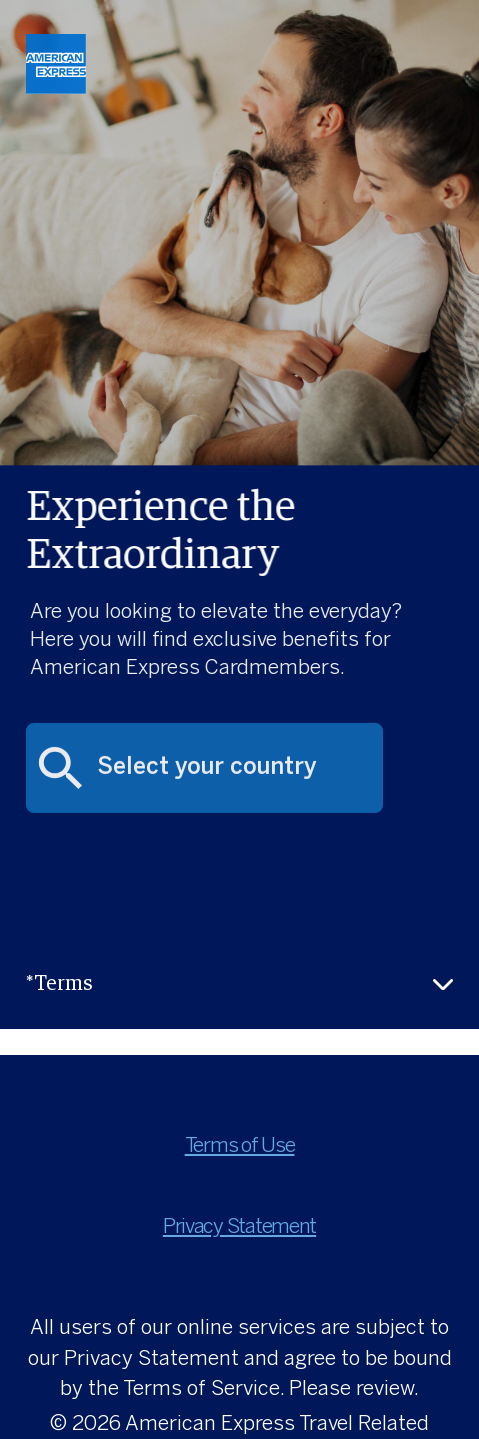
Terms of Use (240, 1146)
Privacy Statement (239, 1227)
